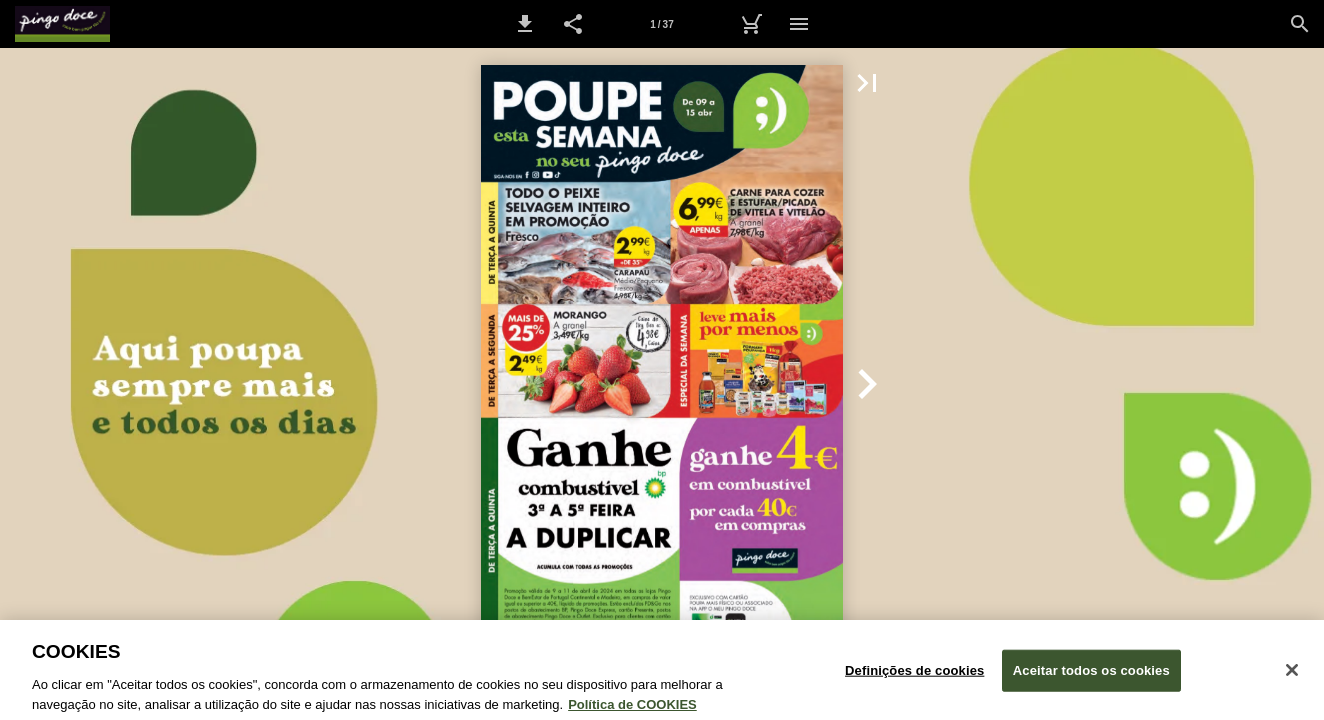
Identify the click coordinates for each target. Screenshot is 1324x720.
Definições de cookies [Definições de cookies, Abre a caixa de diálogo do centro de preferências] (914, 679)
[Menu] (799, 24)
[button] (525, 24)
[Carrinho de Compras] (751, 24)
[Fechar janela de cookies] (1292, 679)
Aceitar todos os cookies (1091, 679)
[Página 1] (662, 24)
